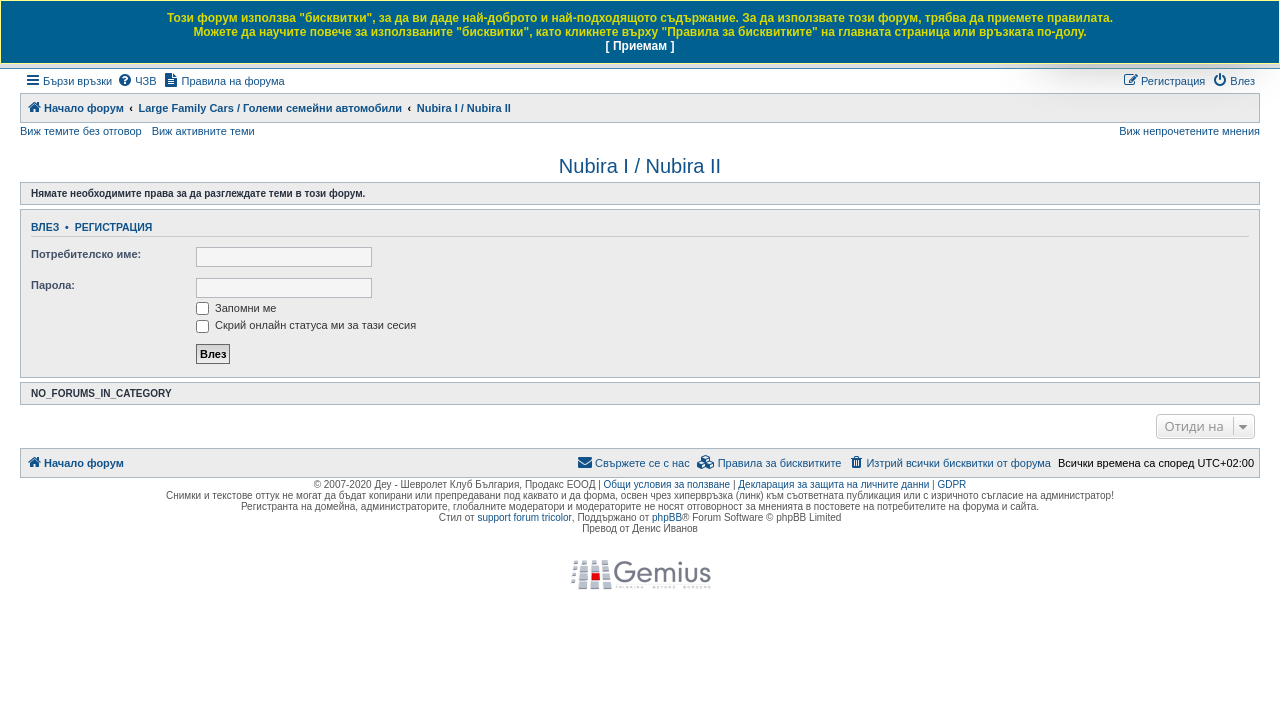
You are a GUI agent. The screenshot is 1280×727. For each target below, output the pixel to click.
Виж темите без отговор (81, 131)
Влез (45, 227)
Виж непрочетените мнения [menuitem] (1189, 131)
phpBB (667, 517)
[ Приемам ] (640, 46)
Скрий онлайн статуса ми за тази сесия (306, 325)
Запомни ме (236, 308)
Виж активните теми (203, 131)
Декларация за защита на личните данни (833, 484)
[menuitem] (136, 81)
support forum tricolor (524, 517)
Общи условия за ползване (667, 484)
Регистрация (114, 227)
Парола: (53, 285)
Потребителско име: (86, 254)
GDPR (951, 484)
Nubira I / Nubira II (640, 166)
